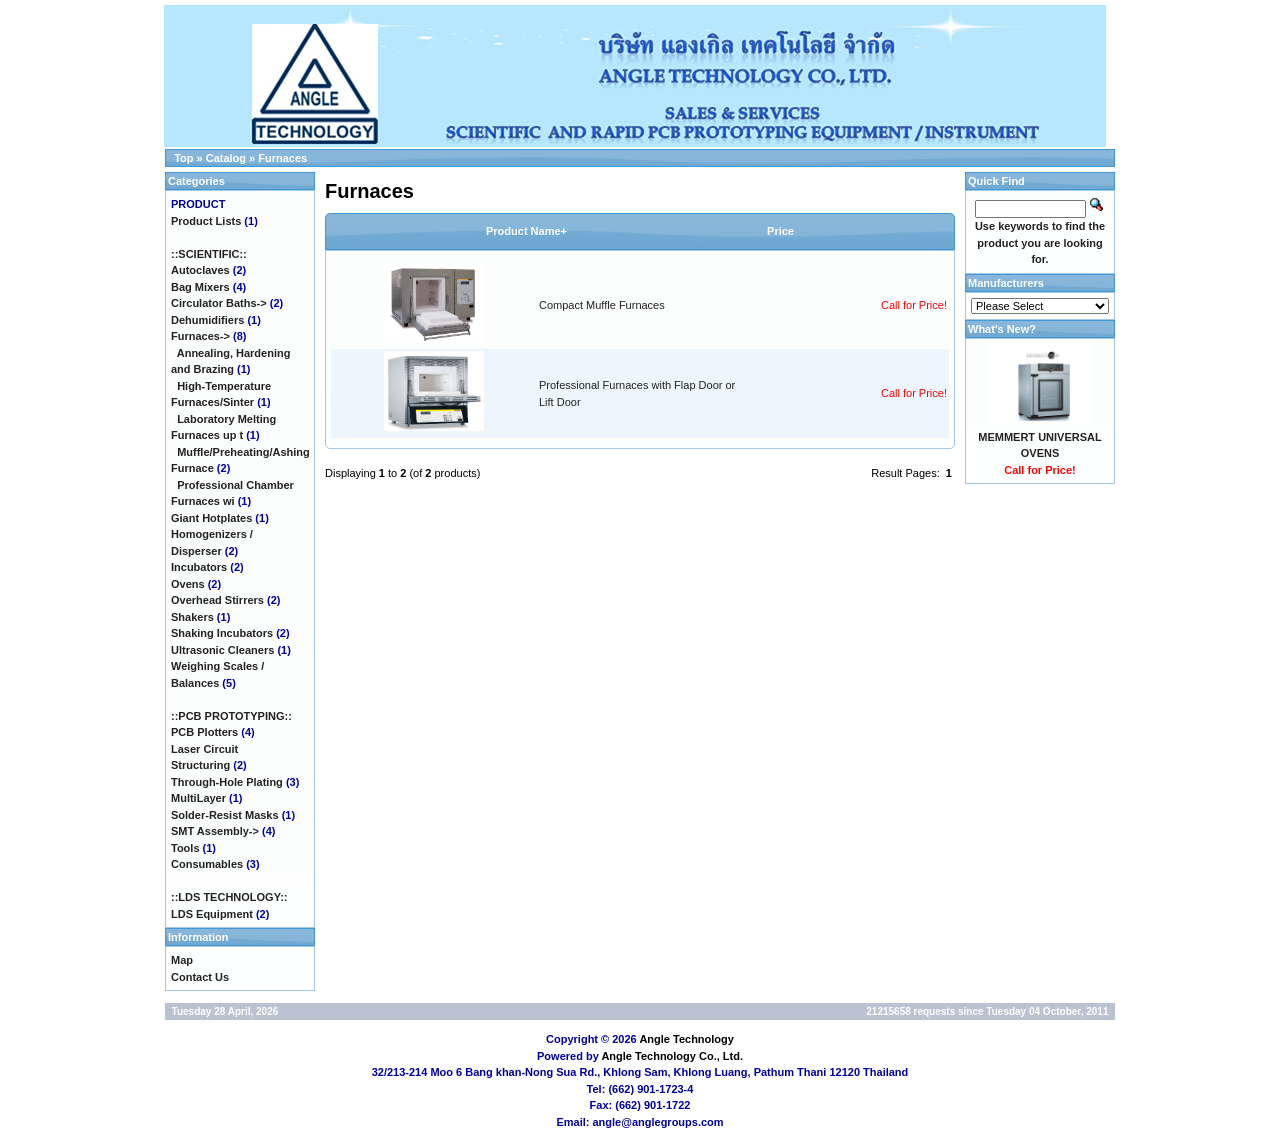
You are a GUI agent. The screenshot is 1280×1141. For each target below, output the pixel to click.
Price (780, 231)
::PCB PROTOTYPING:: (231, 716)
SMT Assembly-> (215, 831)
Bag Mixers (200, 287)
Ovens (188, 584)
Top (183, 158)
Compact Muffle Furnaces (602, 305)
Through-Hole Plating (227, 782)
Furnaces (282, 158)
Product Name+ (526, 231)
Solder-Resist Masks (225, 815)
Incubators (199, 567)
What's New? (1002, 329)
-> (200, 336)
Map (182, 960)
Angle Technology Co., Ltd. (672, 1056)
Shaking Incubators (222, 633)
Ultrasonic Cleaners (222, 650)
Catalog (226, 158)
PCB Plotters (204, 732)
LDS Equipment (212, 914)
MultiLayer (198, 798)
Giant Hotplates (211, 518)
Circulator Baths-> (219, 303)
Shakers (192, 617)
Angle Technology (686, 1039)
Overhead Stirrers (217, 600)
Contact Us (200, 977)
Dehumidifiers (207, 320)
